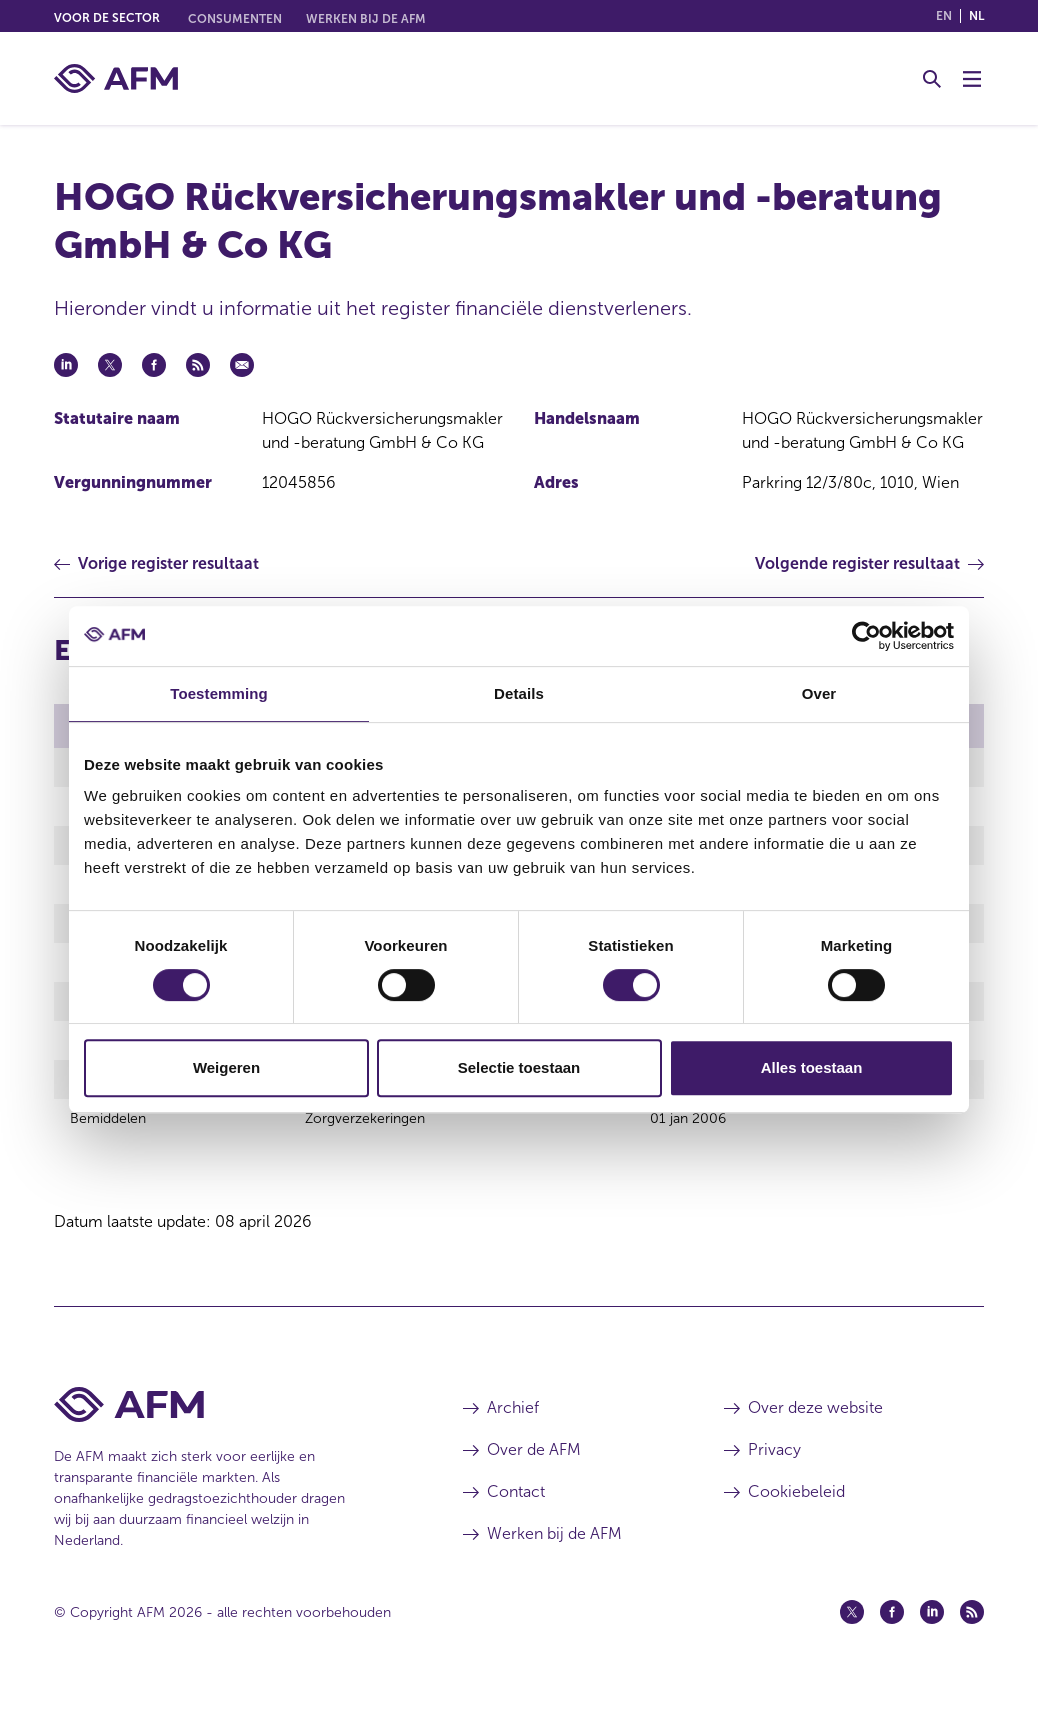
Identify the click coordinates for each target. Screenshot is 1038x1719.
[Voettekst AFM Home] (228, 1434)
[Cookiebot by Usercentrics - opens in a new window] (866, 636)
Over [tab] (819, 693)
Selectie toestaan (519, 1067)
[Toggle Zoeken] (932, 79)
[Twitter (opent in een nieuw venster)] (852, 1642)
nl (976, 16)
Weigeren (226, 1067)
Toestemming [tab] (219, 693)
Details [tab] (519, 693)
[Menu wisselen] (972, 79)
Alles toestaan (812, 1067)
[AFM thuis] (116, 78)
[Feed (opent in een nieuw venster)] (972, 1642)
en (944, 16)
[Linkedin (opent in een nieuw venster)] (932, 1642)
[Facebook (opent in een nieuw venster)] (892, 1642)
